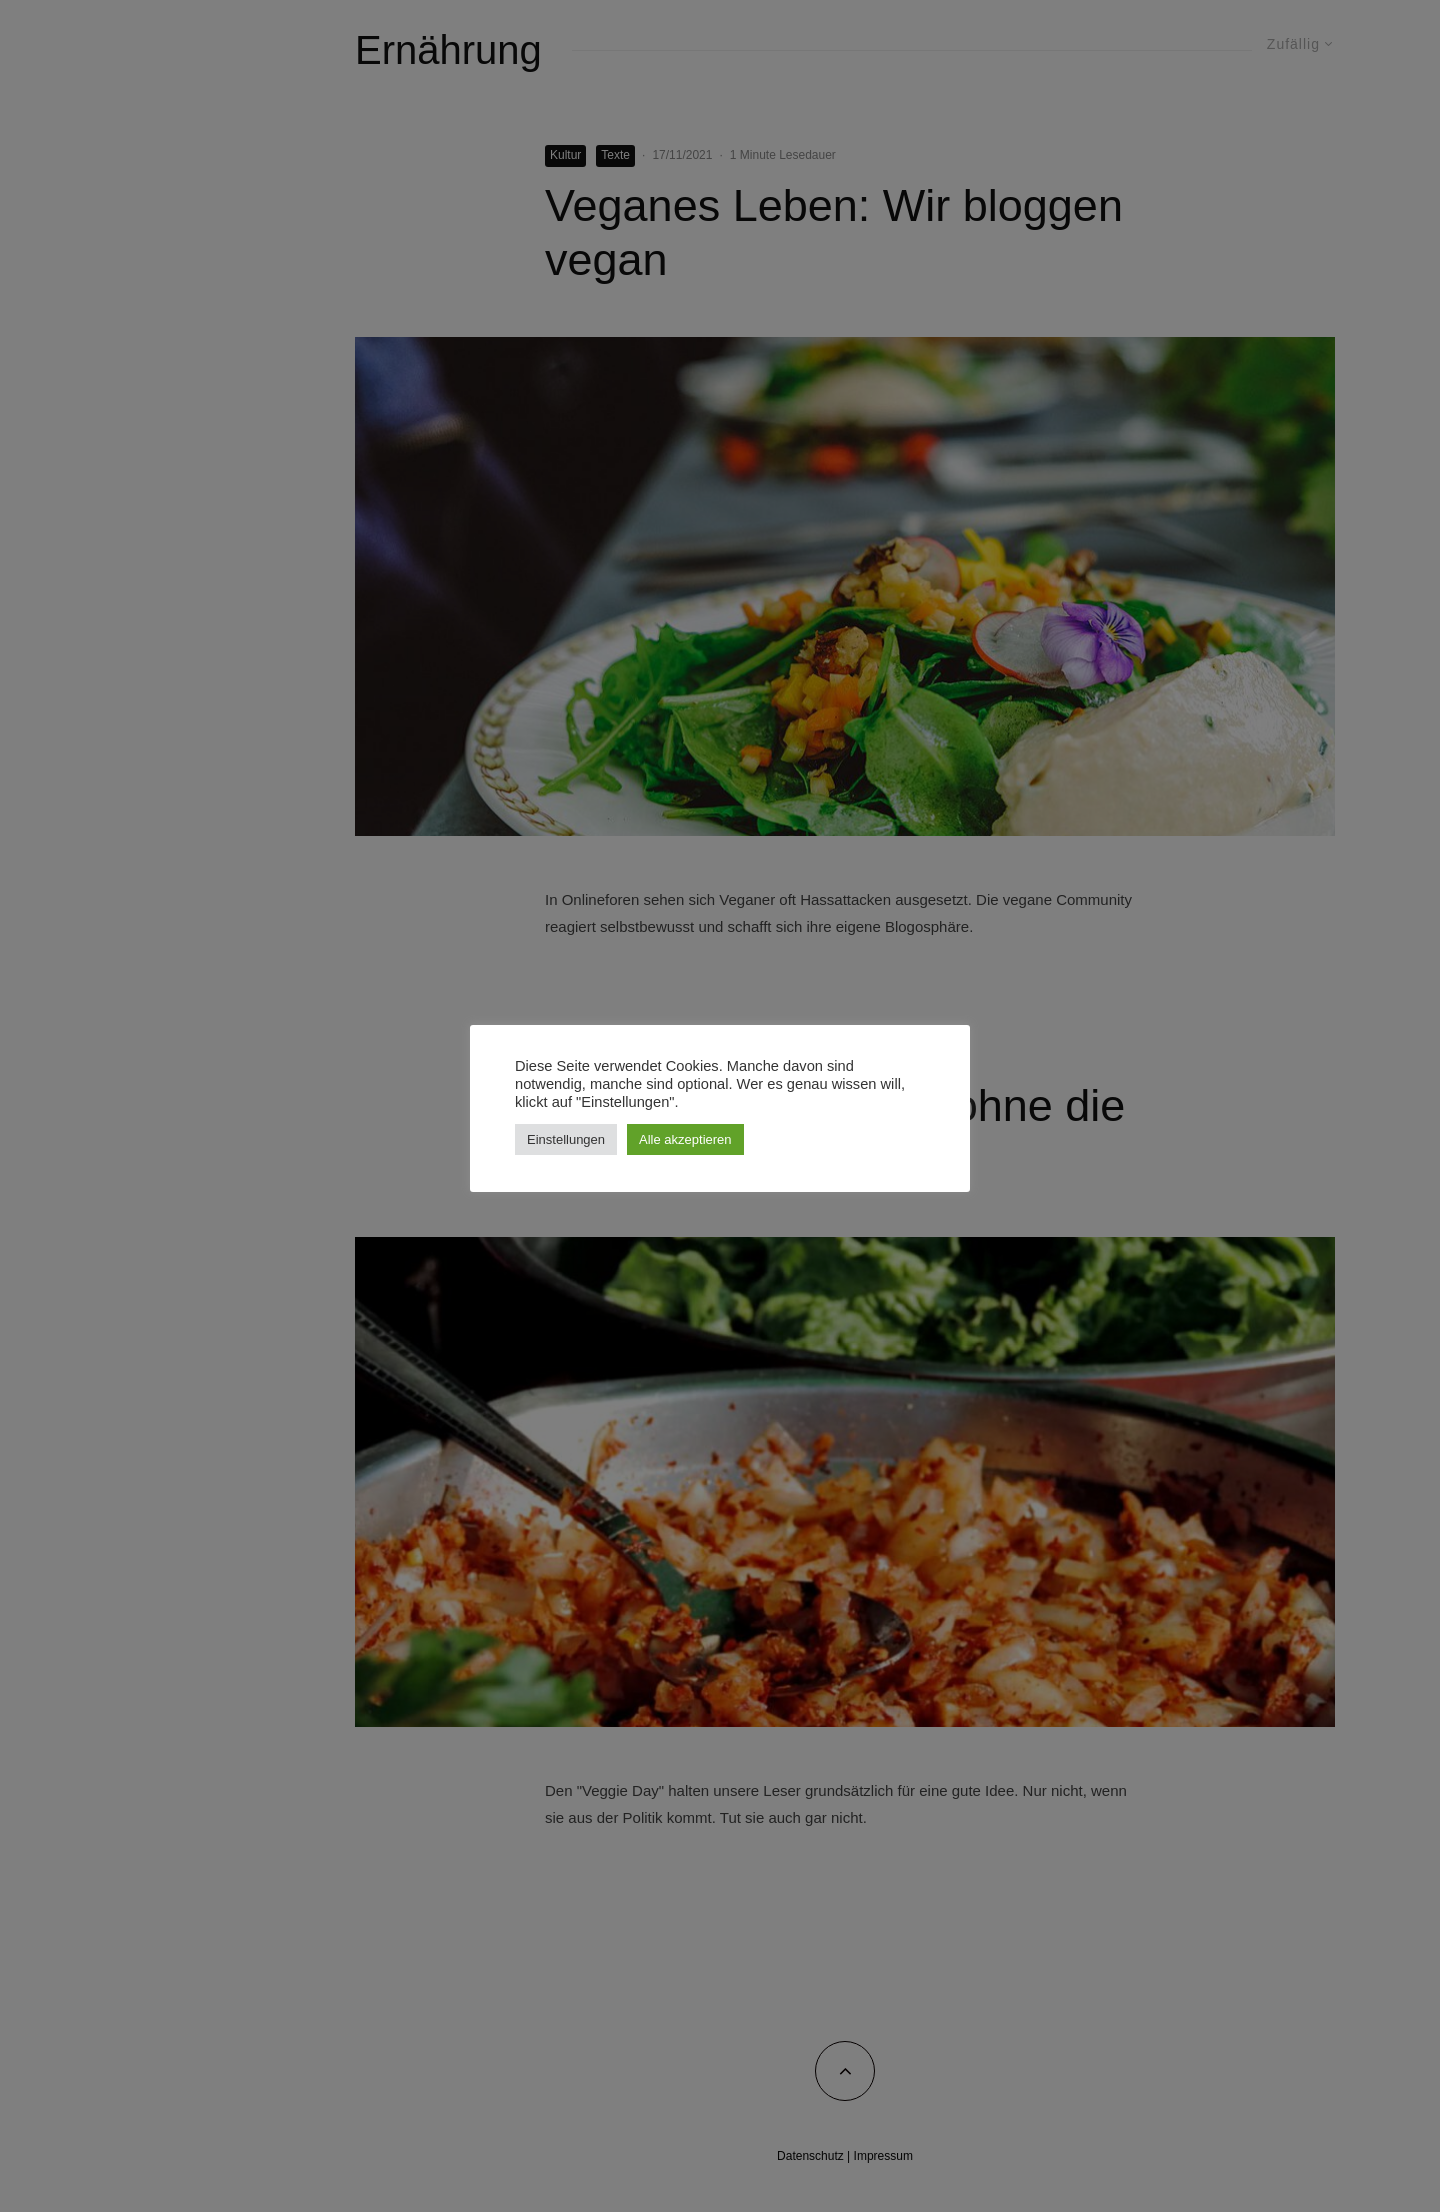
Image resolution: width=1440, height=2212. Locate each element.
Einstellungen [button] (566, 1139)
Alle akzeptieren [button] (685, 1139)
